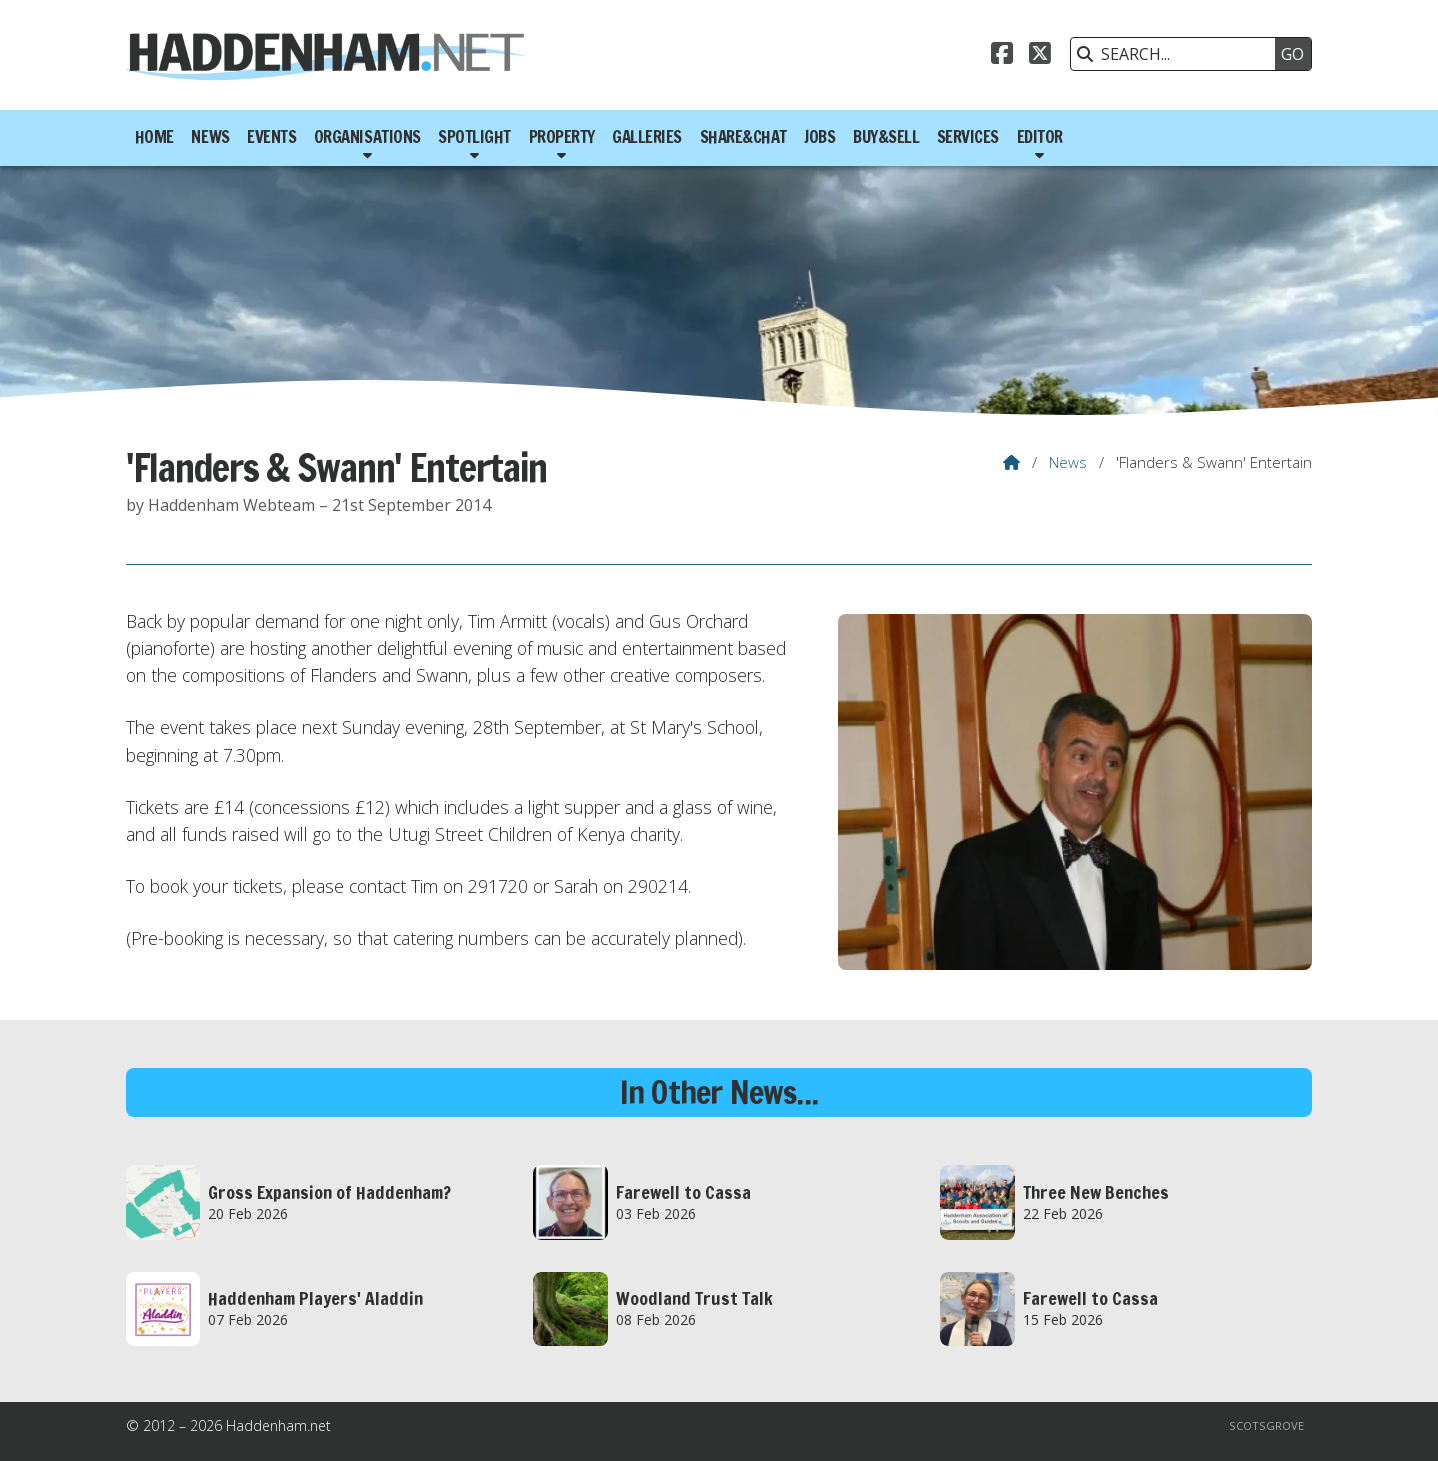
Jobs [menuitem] (819, 137)
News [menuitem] (210, 137)
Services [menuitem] (968, 137)
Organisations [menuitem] (367, 137)
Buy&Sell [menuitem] (886, 137)
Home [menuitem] (154, 137)
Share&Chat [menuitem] (743, 137)
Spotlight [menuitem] (474, 137)
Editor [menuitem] (1040, 137)
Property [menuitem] (562, 137)
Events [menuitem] (271, 137)
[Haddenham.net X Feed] (1040, 56)
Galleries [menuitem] (647, 137)
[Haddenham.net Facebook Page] (1002, 56)
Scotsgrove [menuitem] (1266, 1425)
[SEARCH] (1178, 54)
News (1068, 462)
